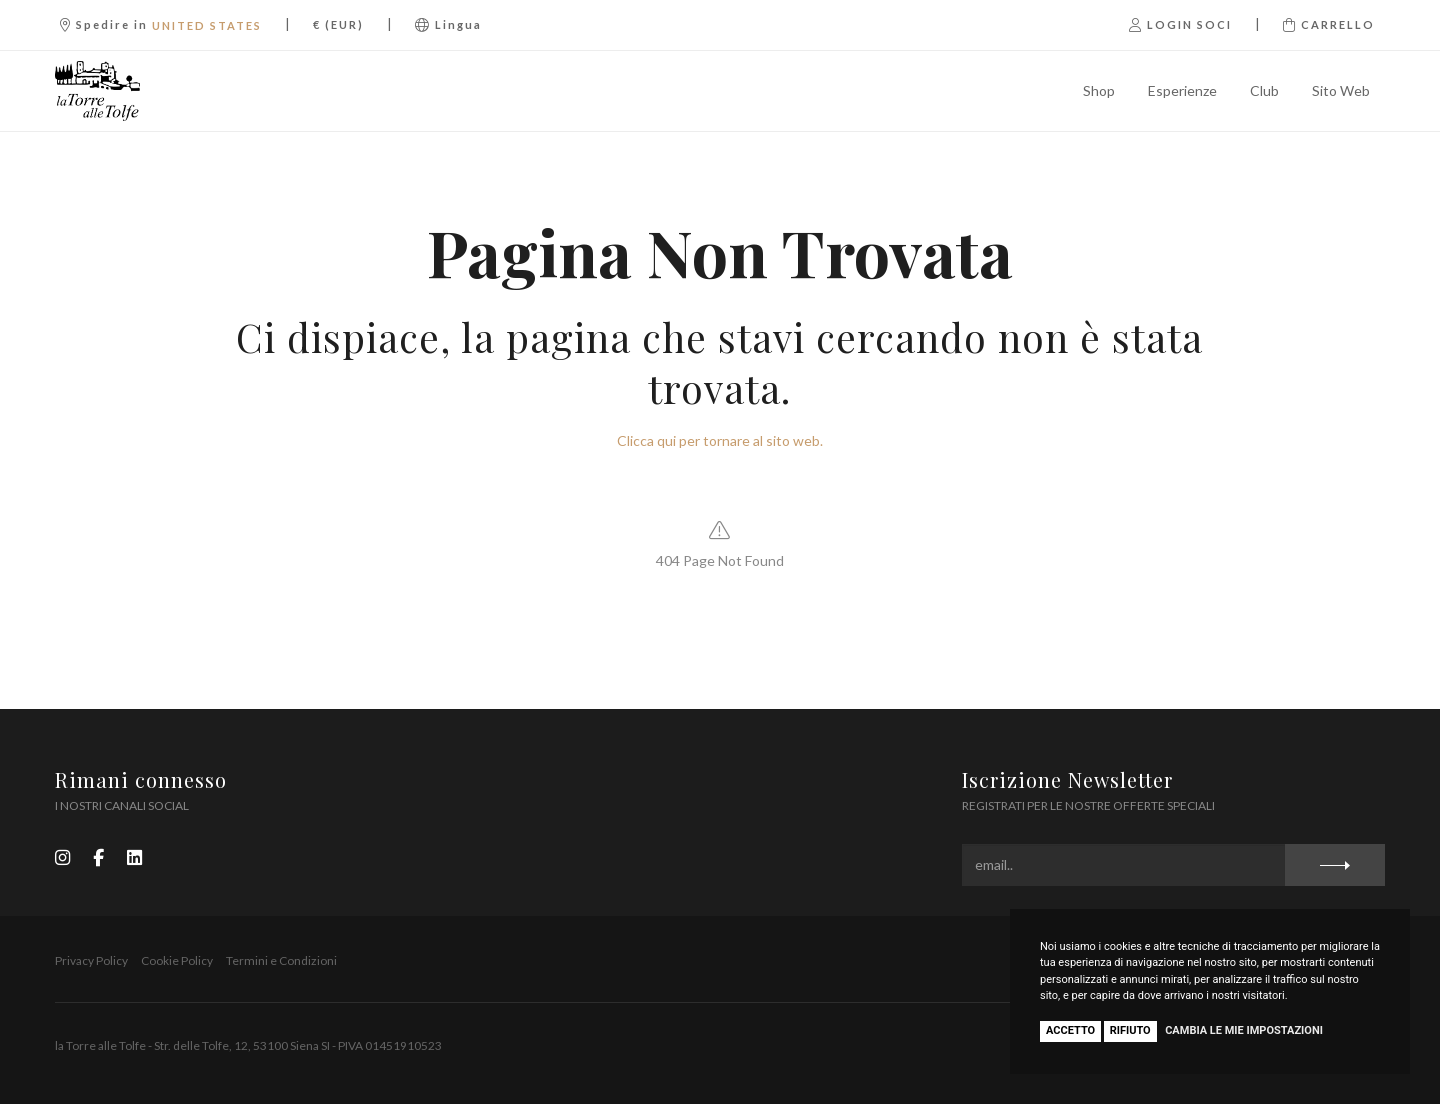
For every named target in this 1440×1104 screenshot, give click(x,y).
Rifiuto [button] (1130, 1030)
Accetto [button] (1070, 1030)
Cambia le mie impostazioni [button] (1244, 1030)
